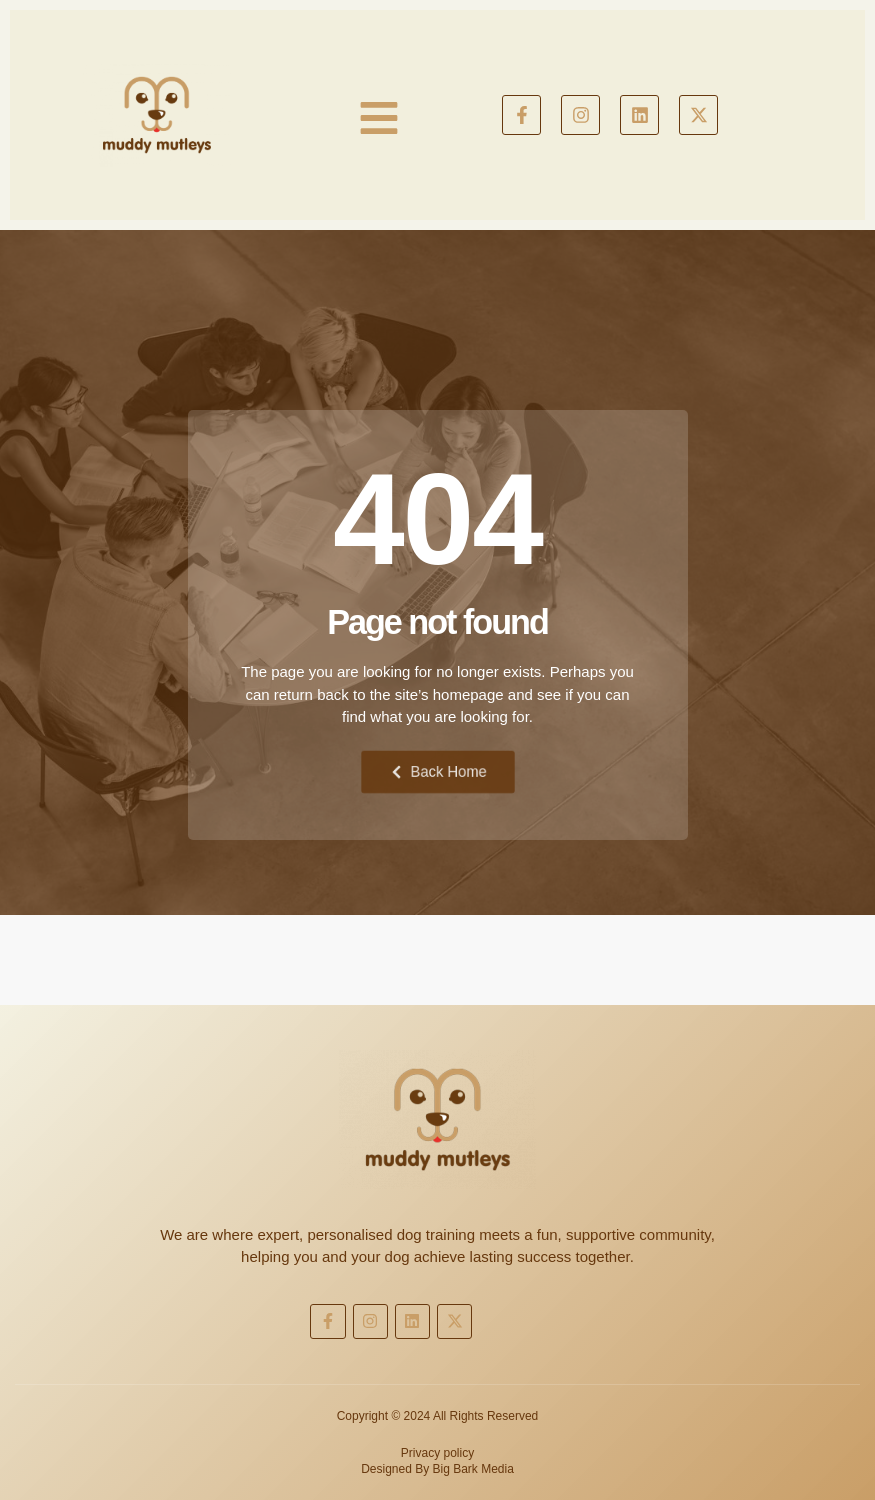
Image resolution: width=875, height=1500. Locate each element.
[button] (378, 118)
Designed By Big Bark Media (437, 1469)
